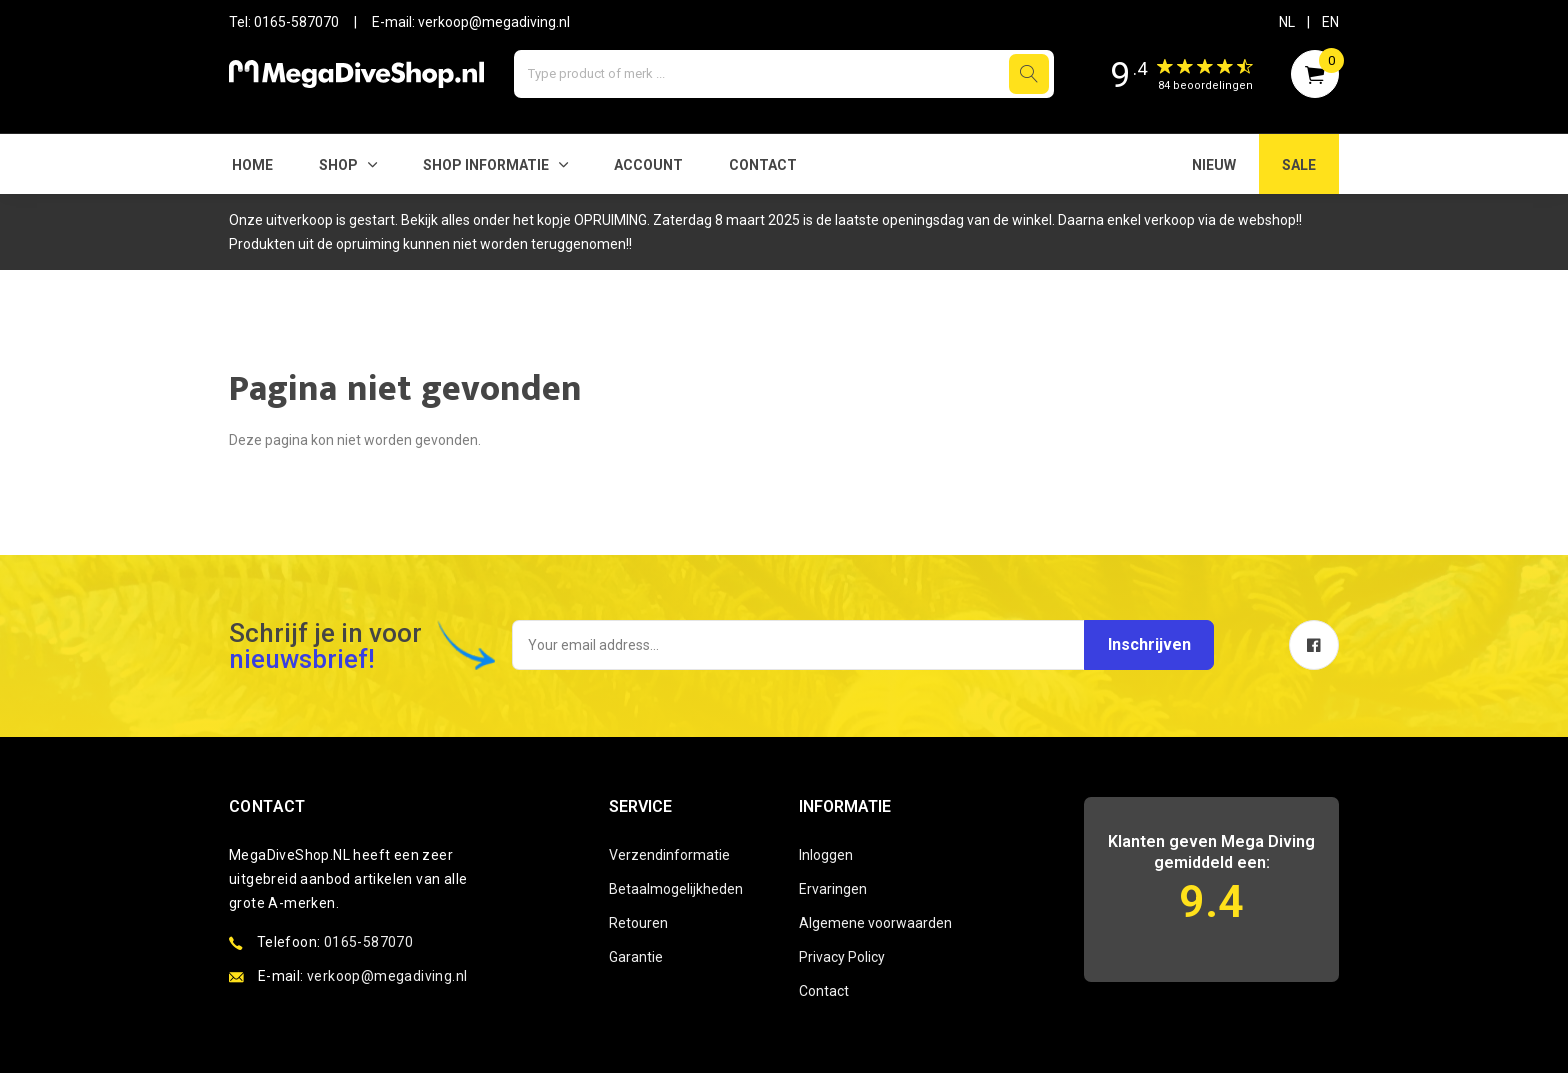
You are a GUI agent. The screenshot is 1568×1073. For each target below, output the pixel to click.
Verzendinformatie (669, 855)
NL (1287, 22)
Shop (338, 165)
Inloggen (826, 855)
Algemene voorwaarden (875, 923)
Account (648, 165)
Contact (763, 165)
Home (252, 165)
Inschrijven (1146, 644)
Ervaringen (833, 889)
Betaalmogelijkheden (676, 889)
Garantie (636, 957)
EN (1330, 22)
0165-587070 (296, 22)
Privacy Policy (842, 957)
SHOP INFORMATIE (486, 165)
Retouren (638, 923)
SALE (1299, 165)
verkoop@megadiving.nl (494, 22)
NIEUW (1214, 165)
